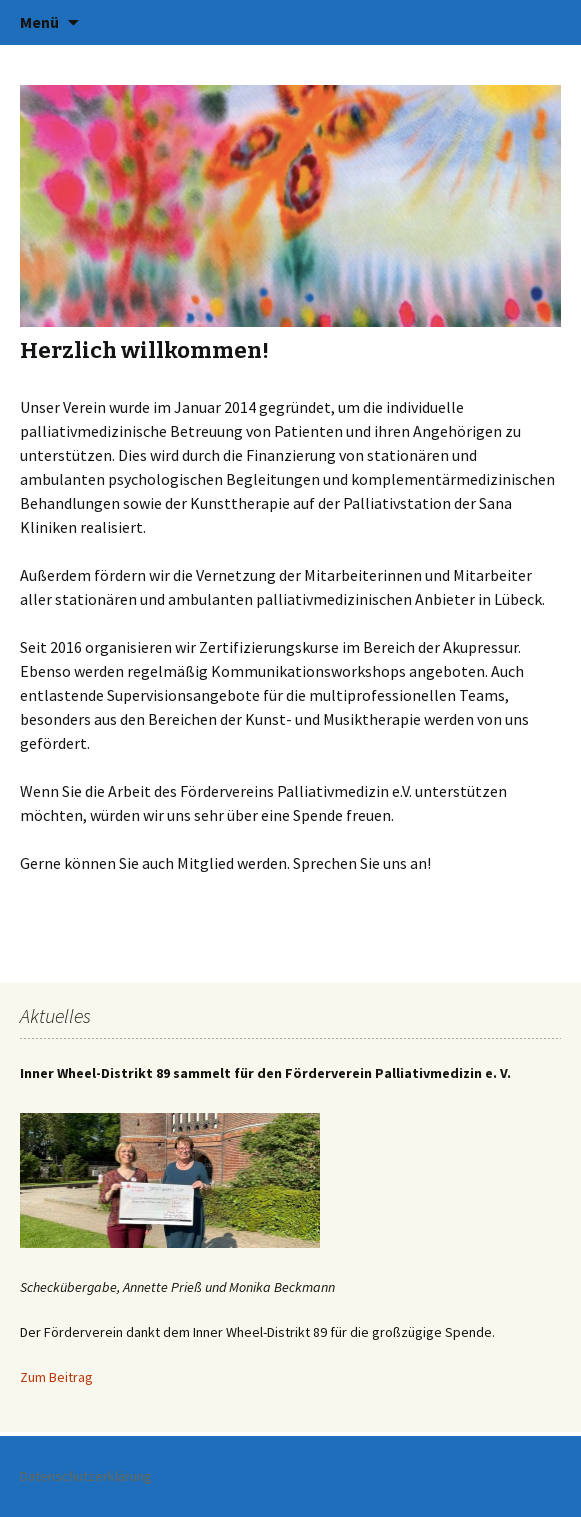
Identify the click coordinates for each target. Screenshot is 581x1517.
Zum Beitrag (56, 1377)
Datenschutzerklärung (86, 1476)
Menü (39, 22)
